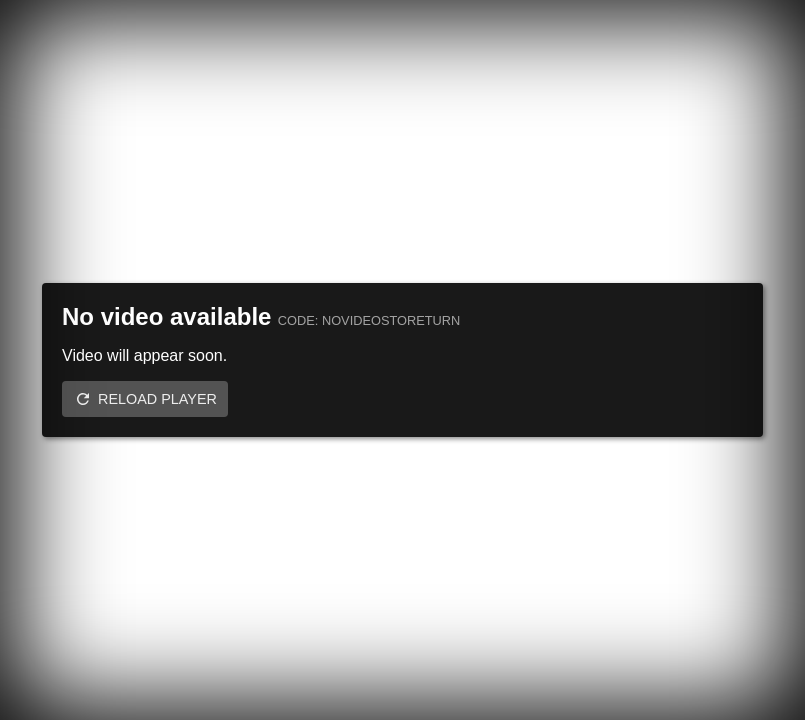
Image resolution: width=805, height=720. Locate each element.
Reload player (157, 399)
